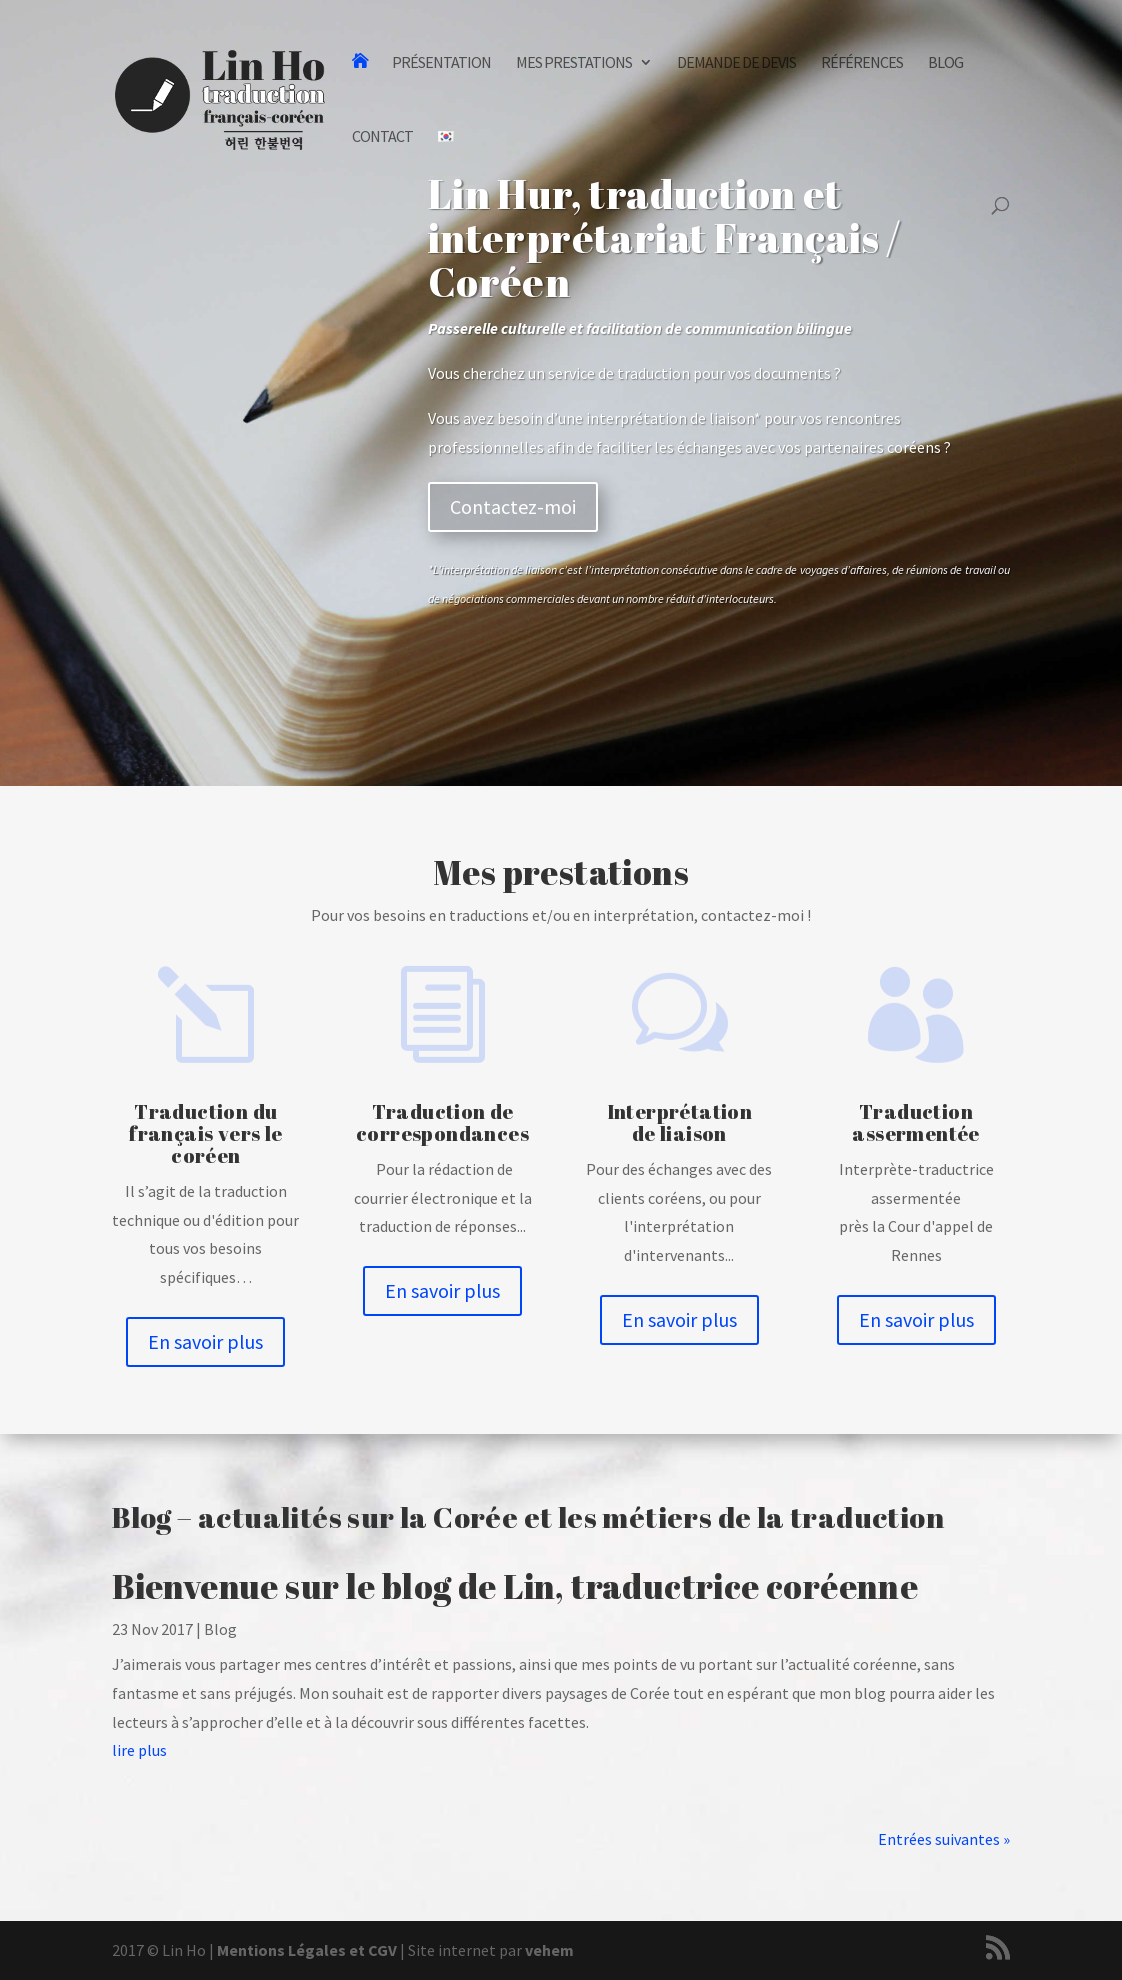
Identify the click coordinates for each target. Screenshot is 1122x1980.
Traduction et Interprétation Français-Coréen (359, 91)
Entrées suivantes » (944, 1839)
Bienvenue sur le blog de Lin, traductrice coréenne (515, 1586)
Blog (945, 63)
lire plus (139, 1750)
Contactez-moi (513, 506)
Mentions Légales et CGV (307, 1950)
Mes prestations (574, 63)
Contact (382, 137)
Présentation (441, 63)
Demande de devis (736, 63)
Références (862, 63)
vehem (549, 1950)
